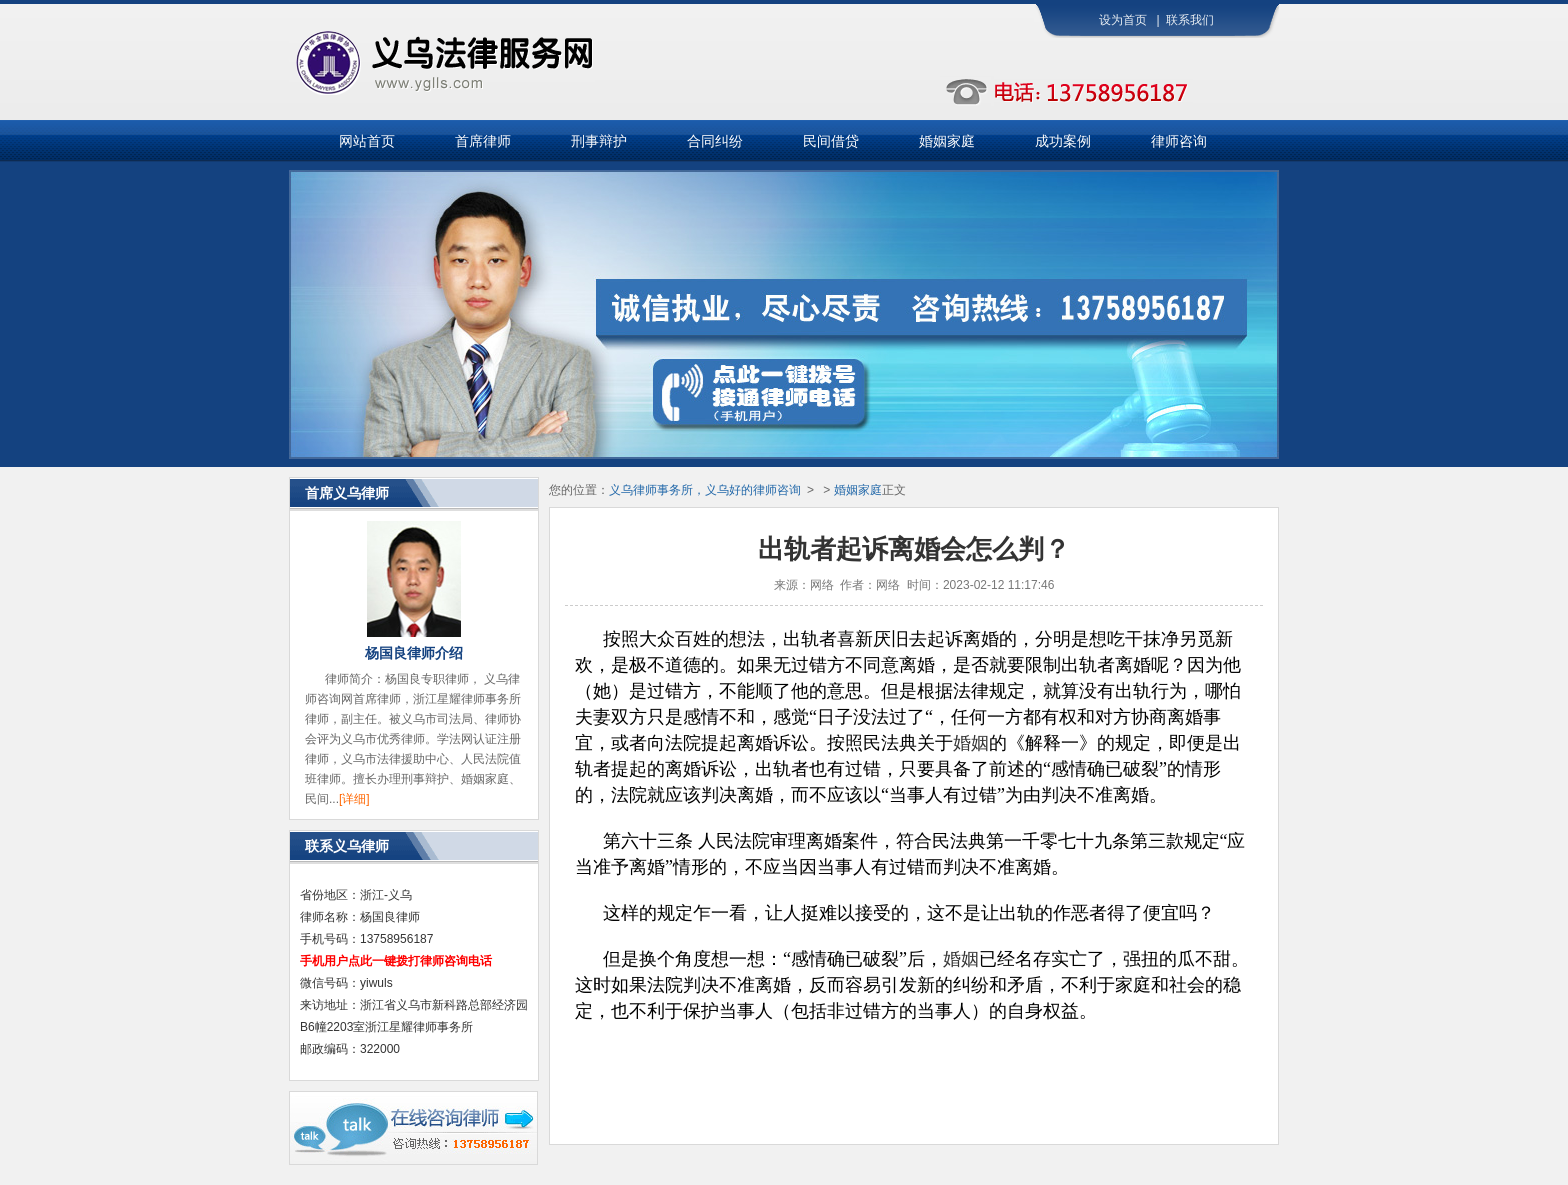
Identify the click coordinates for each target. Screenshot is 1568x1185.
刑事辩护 (599, 141)
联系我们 (1190, 20)
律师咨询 (1179, 141)
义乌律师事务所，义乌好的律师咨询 (705, 490)
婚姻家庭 (947, 141)
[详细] (354, 799)
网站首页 (367, 141)
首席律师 (483, 141)
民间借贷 (831, 141)
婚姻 (971, 743)
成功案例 (1063, 141)
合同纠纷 (715, 141)
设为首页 (1123, 20)
